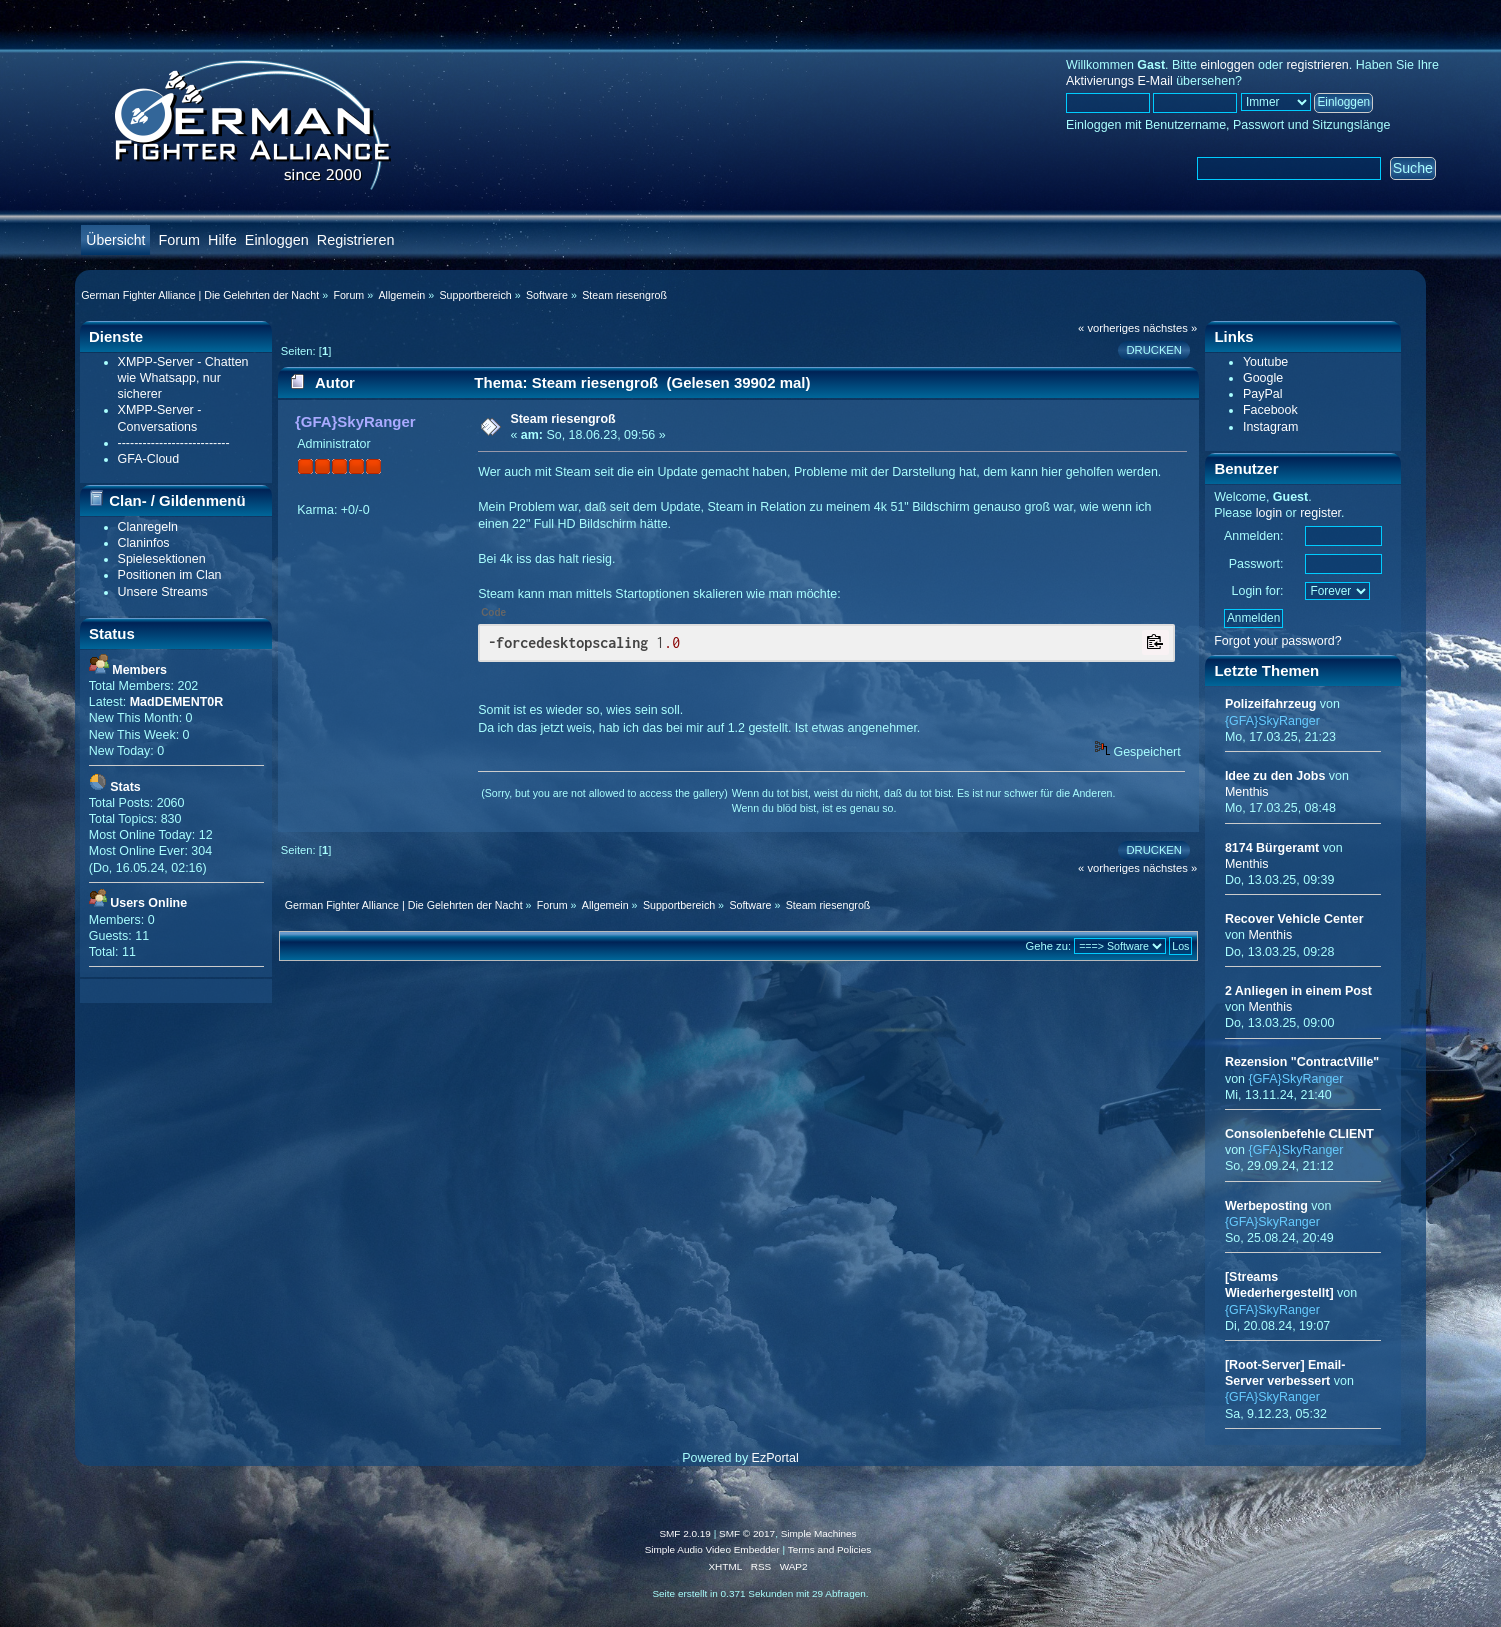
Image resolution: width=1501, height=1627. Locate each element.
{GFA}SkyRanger (355, 421)
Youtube (1265, 362)
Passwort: (1256, 564)
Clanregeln (148, 527)
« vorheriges (1109, 328)
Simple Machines (819, 1533)
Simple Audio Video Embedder (712, 1549)
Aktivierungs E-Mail (1119, 81)
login (1269, 513)
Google (1263, 378)
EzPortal (775, 1458)
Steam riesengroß (562, 419)
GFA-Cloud (149, 459)
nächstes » (1170, 328)
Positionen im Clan (170, 575)
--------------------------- (174, 443)
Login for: (1258, 591)
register (1320, 513)
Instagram (1270, 427)
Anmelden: (1254, 536)
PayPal (1263, 394)
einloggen (1227, 65)
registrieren (1317, 65)
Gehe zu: (1048, 946)
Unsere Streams (163, 592)
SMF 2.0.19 (685, 1533)
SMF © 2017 (747, 1533)
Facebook (1270, 410)
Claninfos (144, 543)
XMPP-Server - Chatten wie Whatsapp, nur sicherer (183, 378)
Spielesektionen (162, 559)
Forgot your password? (1278, 641)
